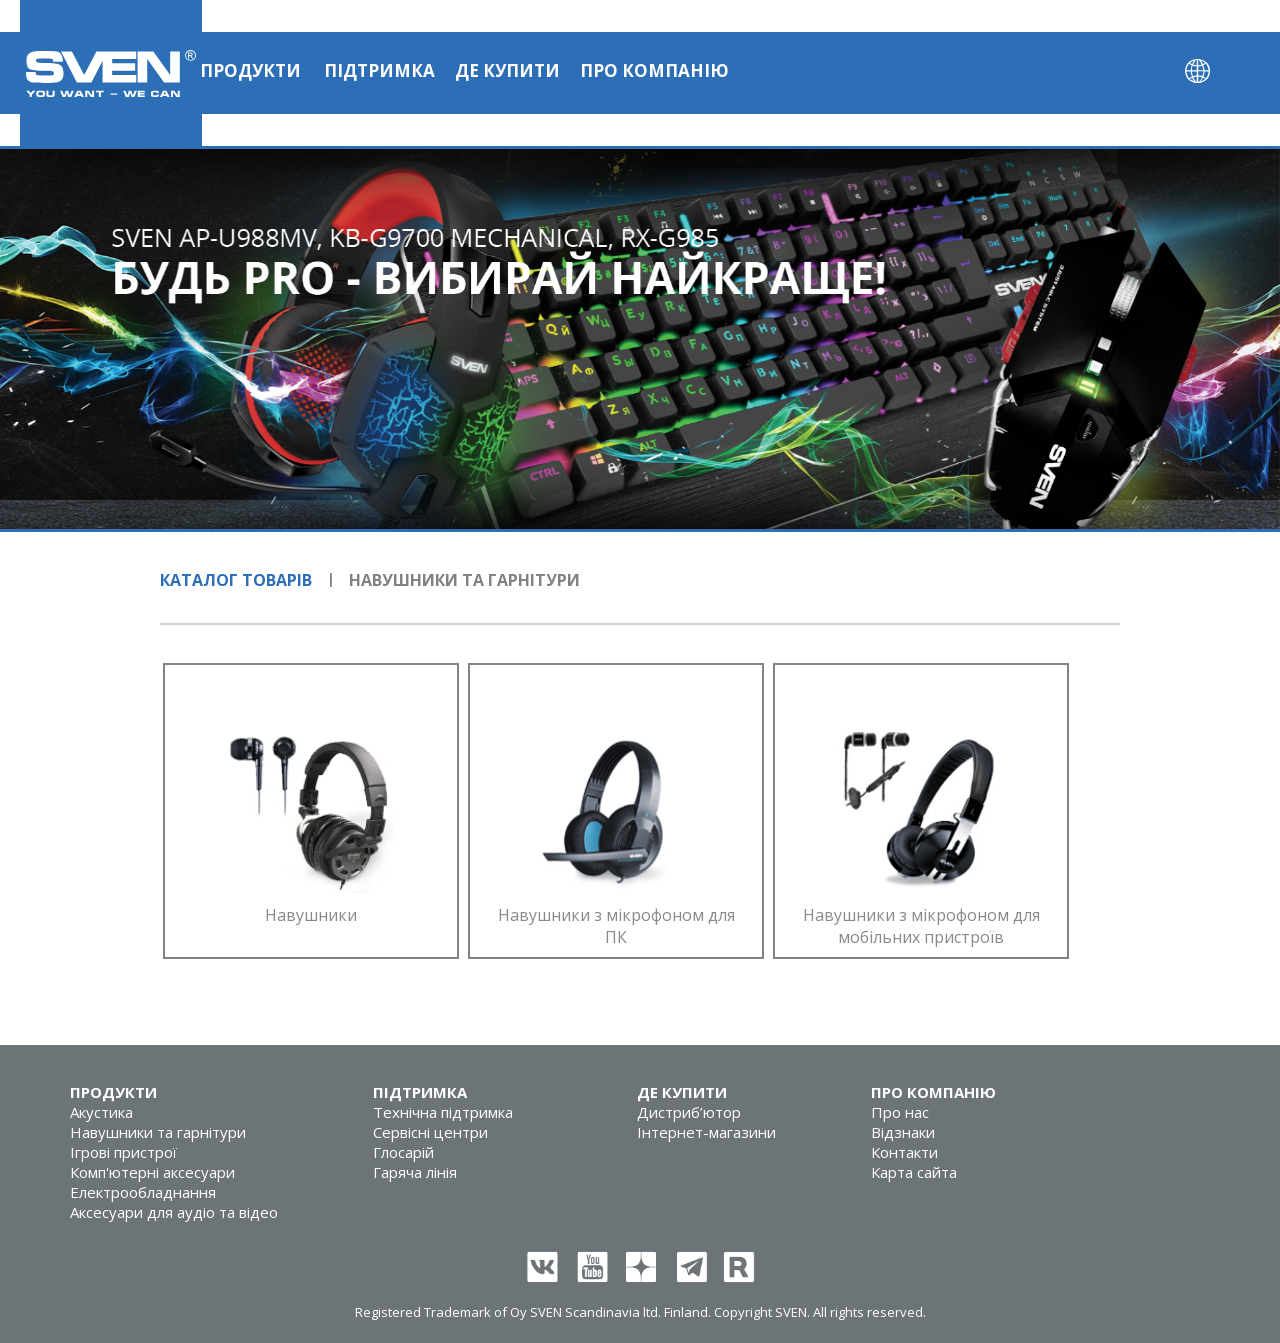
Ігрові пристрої (123, 1152)
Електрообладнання (143, 1192)
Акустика (101, 1112)
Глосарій (403, 1152)
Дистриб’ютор (689, 1112)
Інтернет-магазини (706, 1132)
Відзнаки (903, 1132)
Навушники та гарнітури (158, 1132)
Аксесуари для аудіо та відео (174, 1212)
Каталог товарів (236, 580)
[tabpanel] (640, 339)
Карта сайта (914, 1172)
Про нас (900, 1112)
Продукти (250, 70)
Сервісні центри (430, 1132)
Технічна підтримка (443, 1112)
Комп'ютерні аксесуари (152, 1172)
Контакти (904, 1152)
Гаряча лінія (415, 1172)
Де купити (507, 70)
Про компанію (654, 70)
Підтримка (379, 70)
